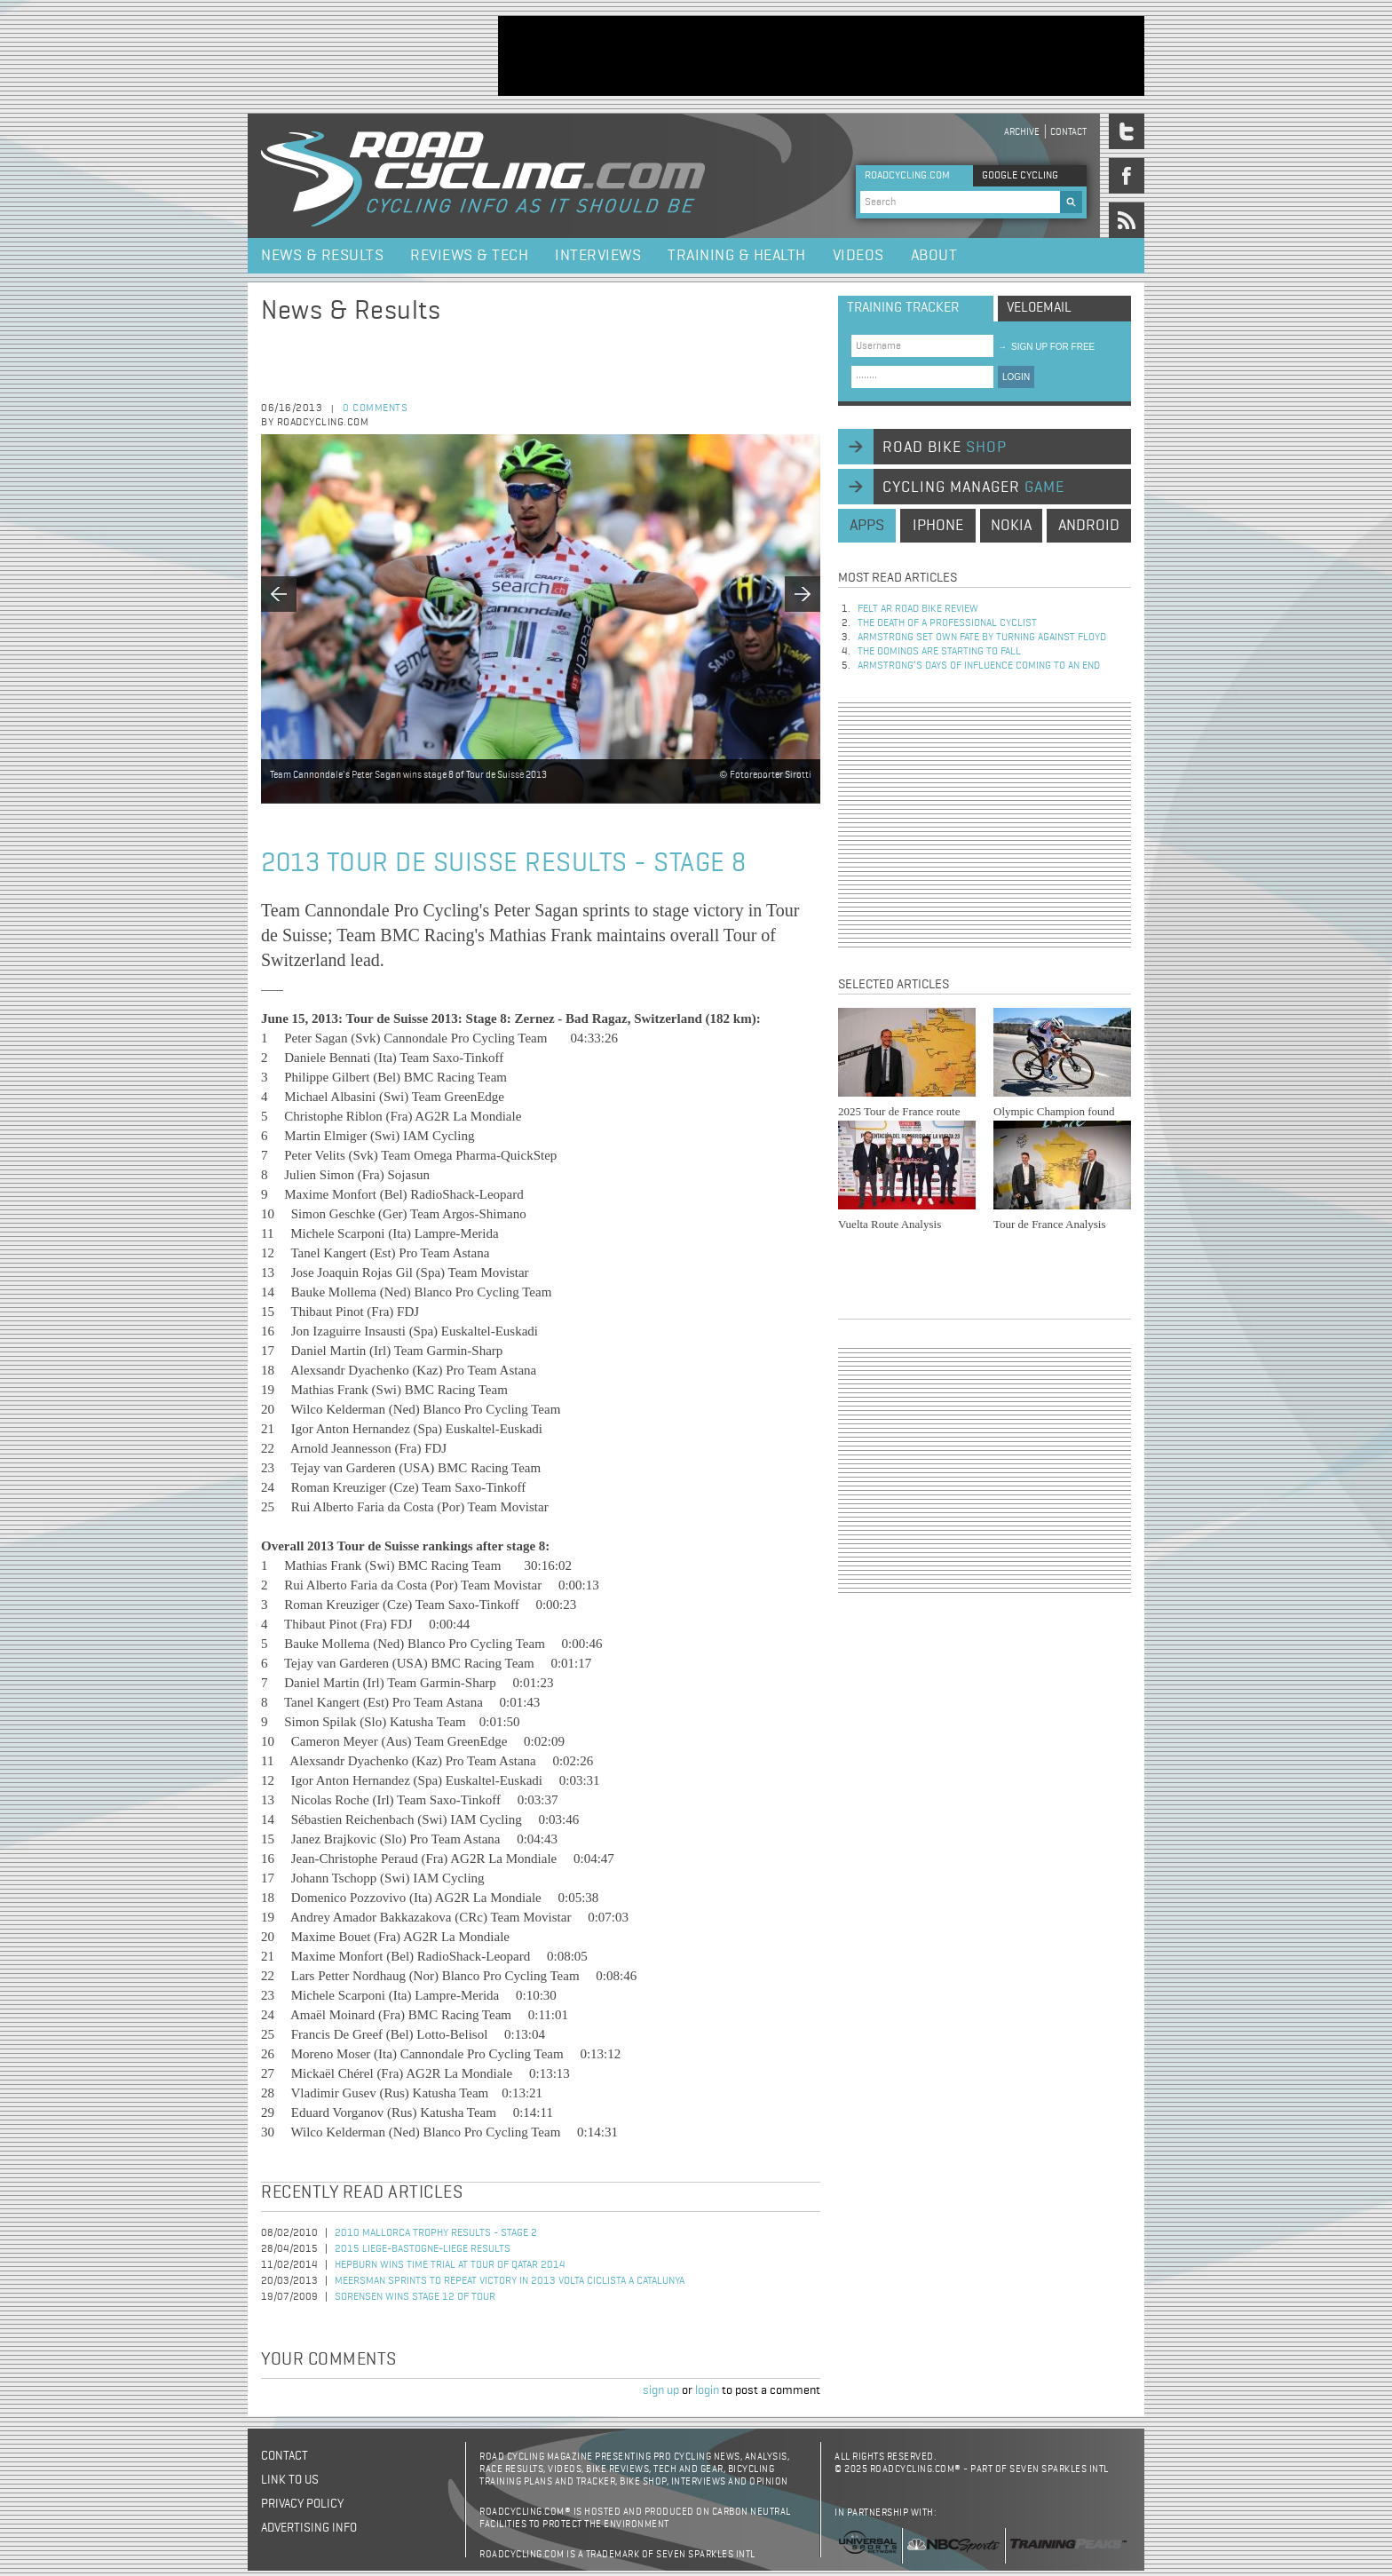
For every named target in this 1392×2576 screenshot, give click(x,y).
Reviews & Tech (469, 256)
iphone (938, 526)
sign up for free (1046, 347)
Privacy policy (302, 2504)
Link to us (290, 2480)
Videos (858, 256)
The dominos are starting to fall (939, 651)
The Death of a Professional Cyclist (947, 623)
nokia (1011, 526)
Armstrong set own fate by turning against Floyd (982, 637)
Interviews (598, 256)
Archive (1022, 132)
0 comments (375, 408)
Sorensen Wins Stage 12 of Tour (415, 2297)
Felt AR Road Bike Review (918, 609)
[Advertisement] (821, 56)
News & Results (322, 256)
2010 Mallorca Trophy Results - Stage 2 (436, 2233)
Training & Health (737, 256)
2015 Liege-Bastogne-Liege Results (422, 2249)
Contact (1068, 132)
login (707, 2390)
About (934, 256)
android (1088, 526)
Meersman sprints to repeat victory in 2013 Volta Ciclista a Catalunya (509, 2281)
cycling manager (973, 487)
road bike (944, 448)
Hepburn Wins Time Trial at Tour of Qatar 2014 (450, 2265)
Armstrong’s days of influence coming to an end (979, 666)
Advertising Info (309, 2528)
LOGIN (1016, 377)
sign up (661, 2390)
